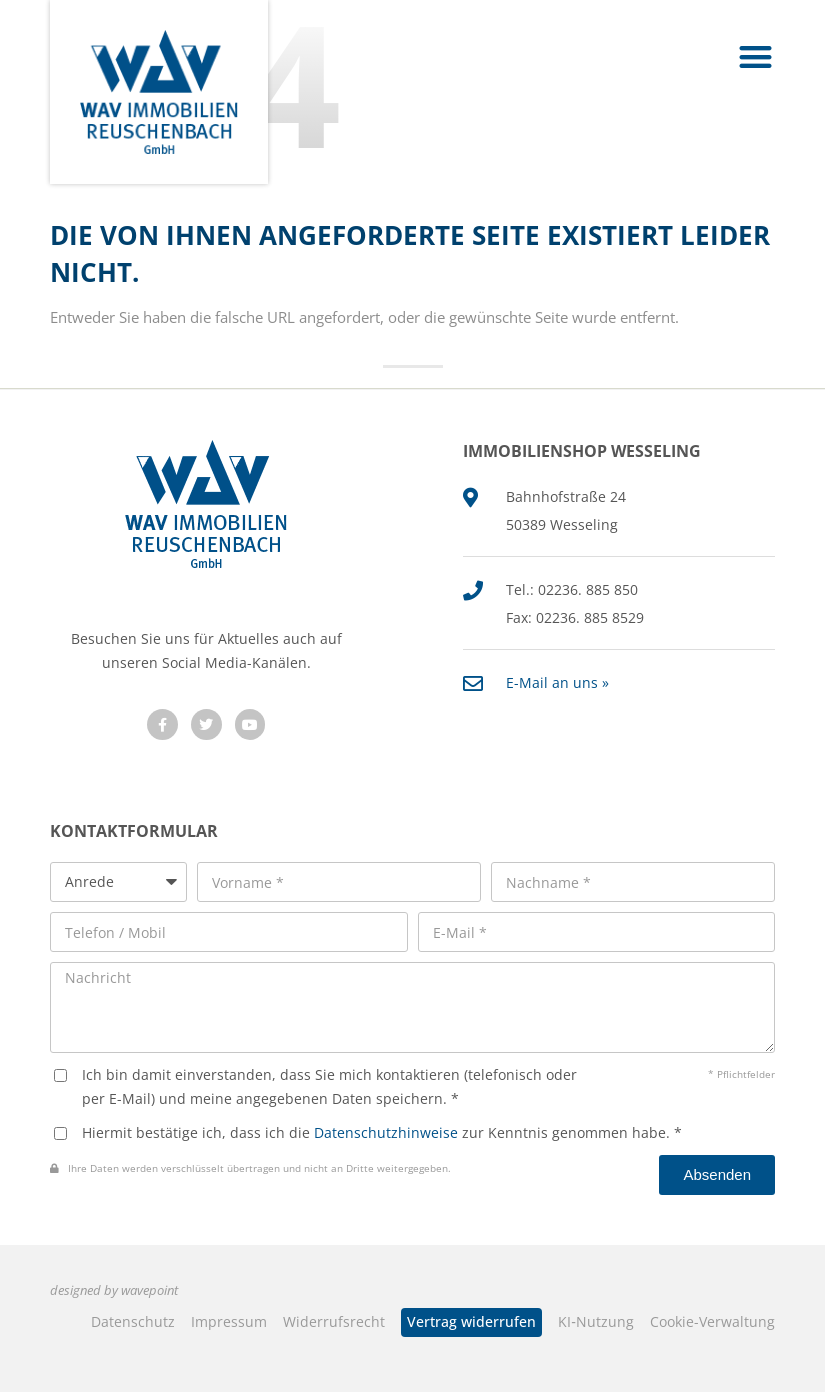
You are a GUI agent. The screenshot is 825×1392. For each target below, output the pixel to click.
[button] (756, 56)
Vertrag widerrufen (471, 1321)
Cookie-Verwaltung (712, 1321)
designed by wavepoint (114, 1290)
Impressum (229, 1321)
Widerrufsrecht (334, 1321)
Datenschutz (133, 1321)
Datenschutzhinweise (386, 1132)
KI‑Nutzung (596, 1321)
